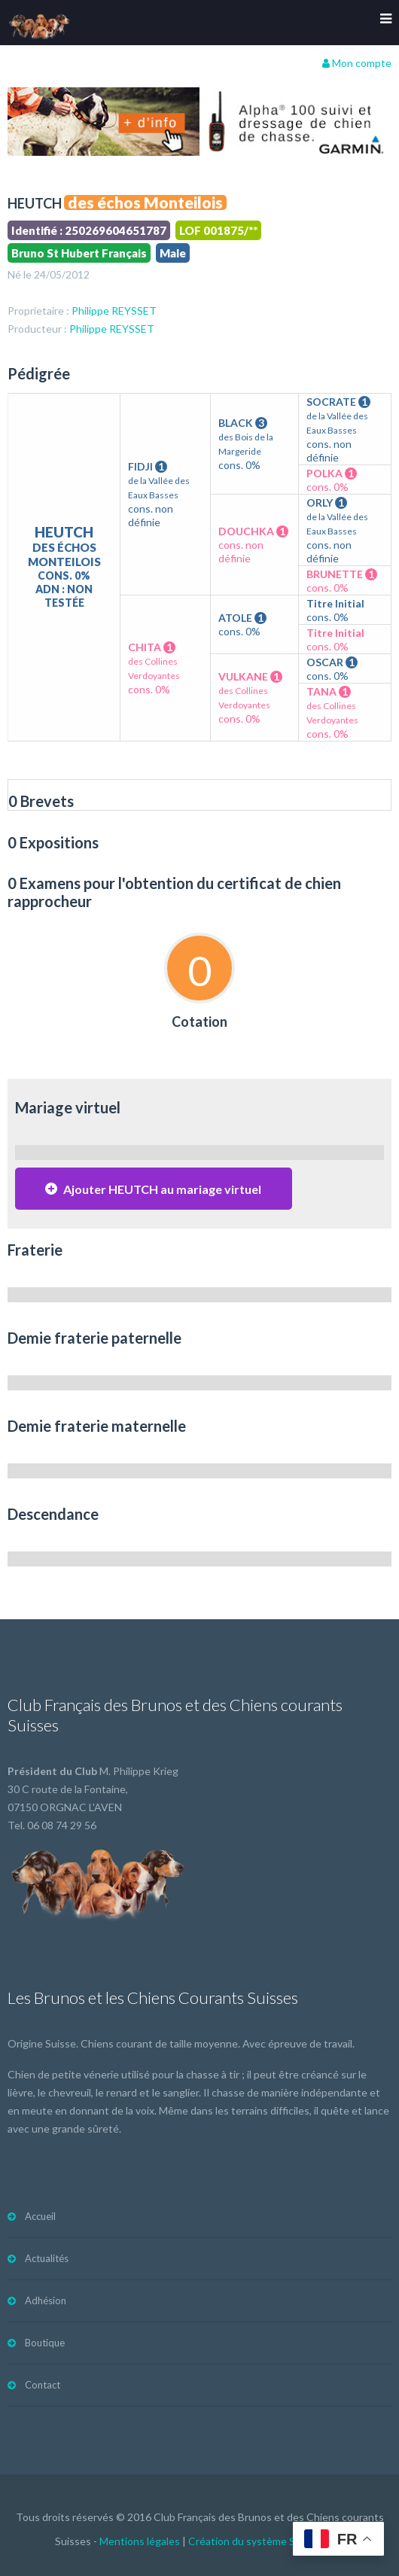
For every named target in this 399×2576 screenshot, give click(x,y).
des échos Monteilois (145, 202)
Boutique (45, 2343)
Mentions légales (139, 2541)
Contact (42, 2385)
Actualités (47, 2258)
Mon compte (356, 62)
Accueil (40, 2216)
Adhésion (45, 2300)
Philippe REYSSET (114, 310)
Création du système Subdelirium (266, 2541)
